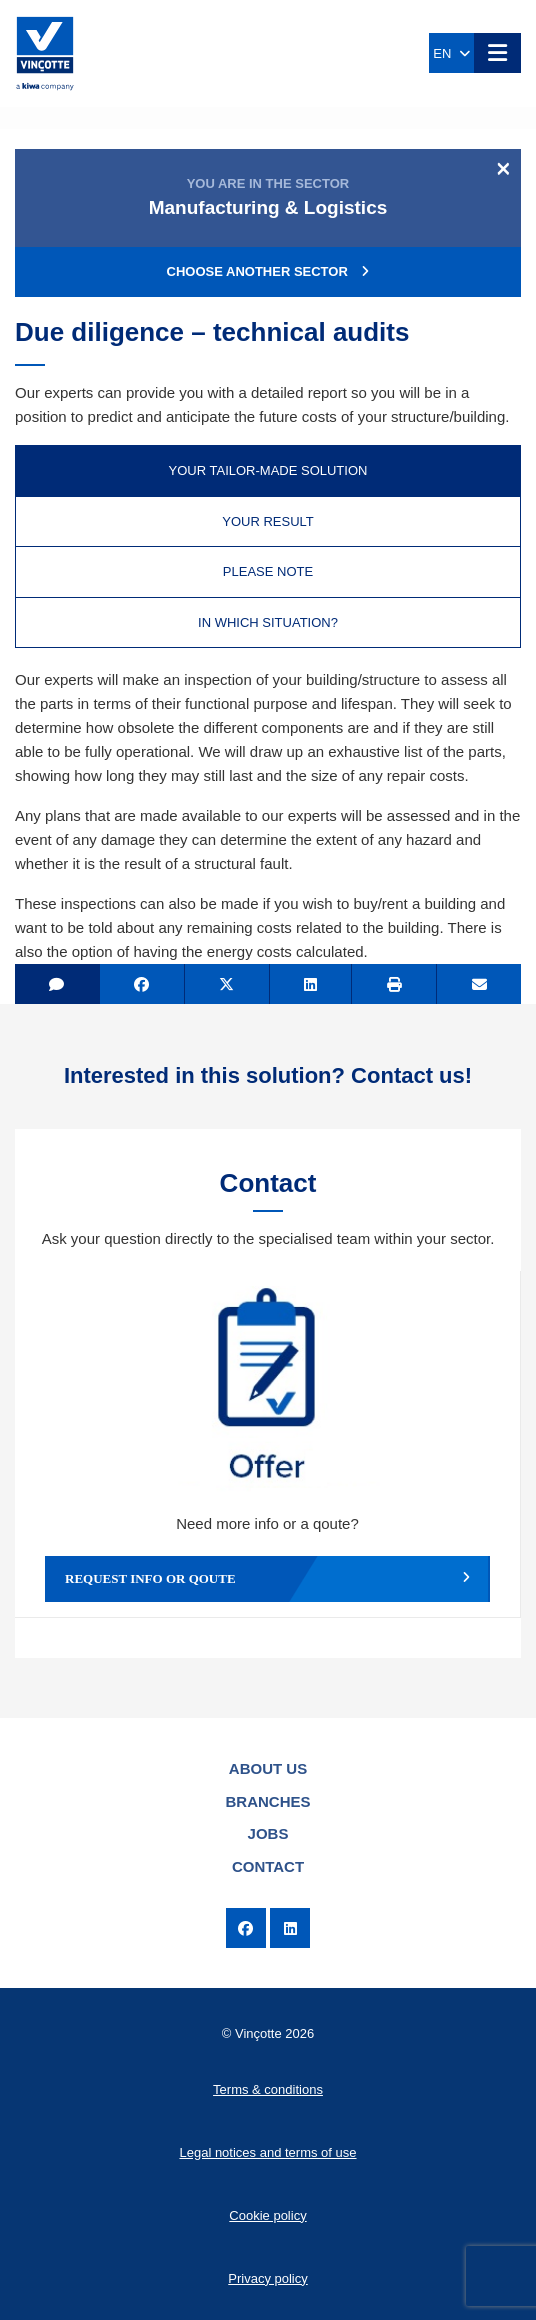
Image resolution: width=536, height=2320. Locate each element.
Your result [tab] (268, 521)
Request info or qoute (267, 1579)
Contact (268, 1866)
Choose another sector (268, 271)
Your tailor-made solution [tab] (268, 470)
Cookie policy (267, 2215)
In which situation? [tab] (268, 622)
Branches (267, 1801)
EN (451, 53)
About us (268, 1768)
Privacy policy (267, 2278)
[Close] (503, 168)
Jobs (268, 1833)
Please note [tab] (268, 571)
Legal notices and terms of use (267, 2152)
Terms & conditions (268, 2089)
